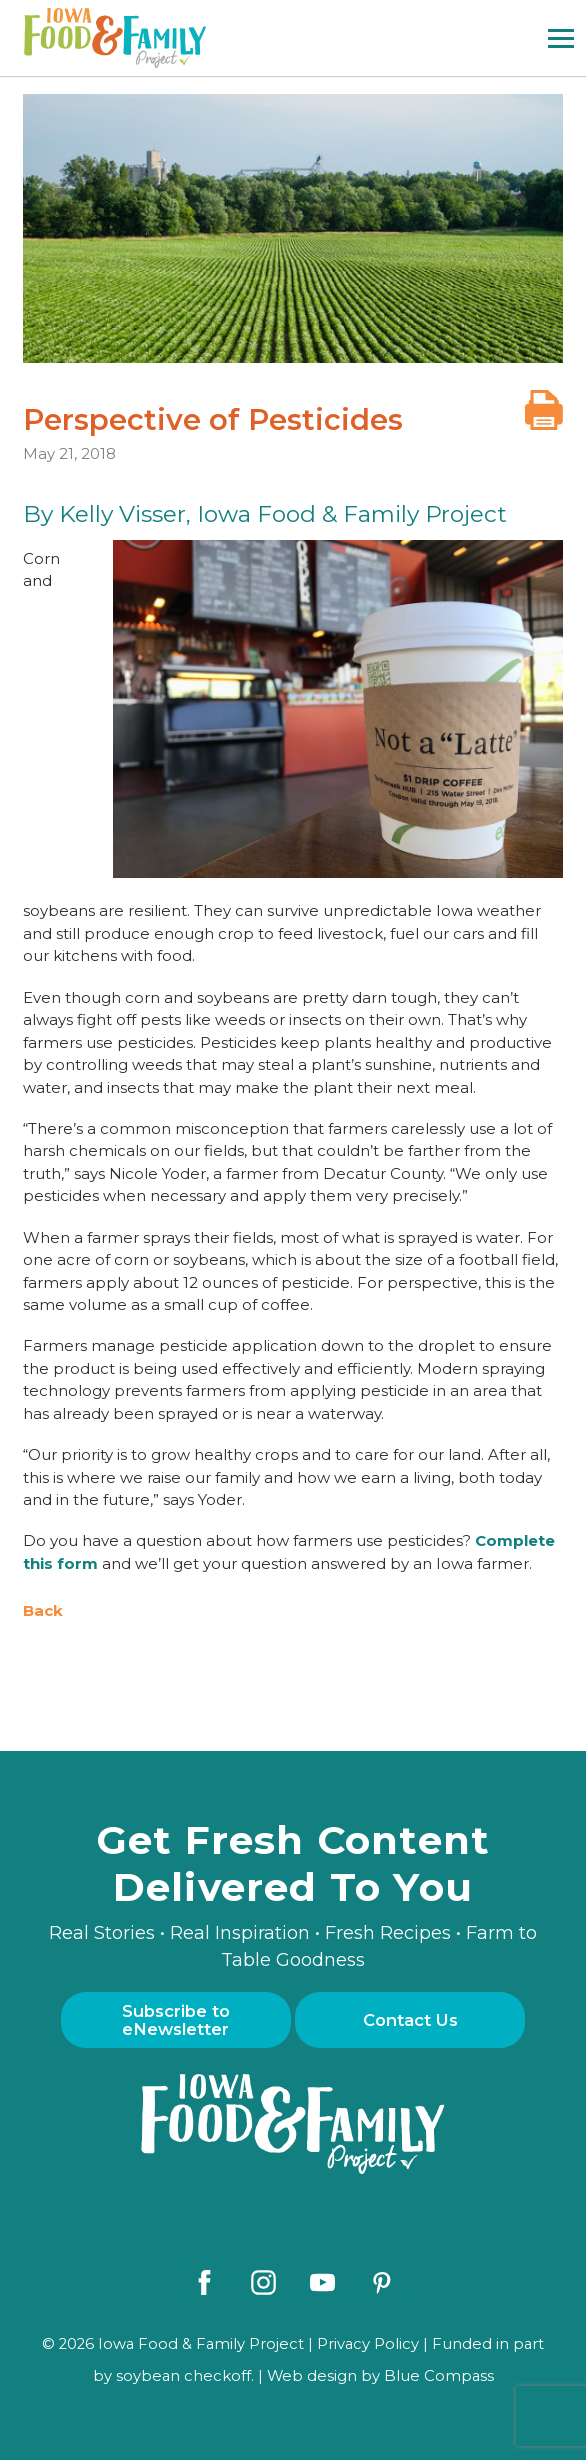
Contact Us (410, 2020)
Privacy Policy (368, 2344)
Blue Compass (439, 2376)
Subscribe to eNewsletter (176, 2020)
